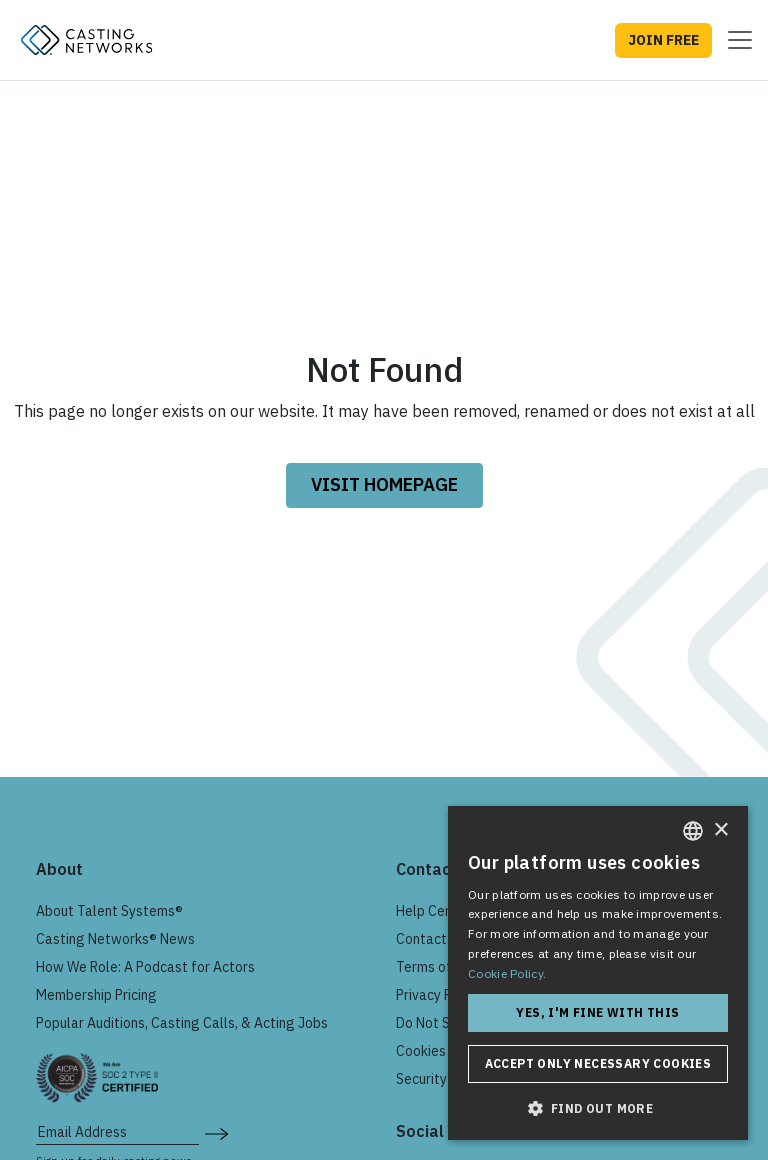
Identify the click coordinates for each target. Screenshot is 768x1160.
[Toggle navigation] (734, 40)
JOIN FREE (663, 40)
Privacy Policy (438, 995)
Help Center (433, 911)
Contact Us (431, 939)
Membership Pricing (96, 995)
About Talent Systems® (109, 911)
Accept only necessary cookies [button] (598, 1063)
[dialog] (598, 973)
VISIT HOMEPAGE (384, 484)
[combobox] (693, 831)
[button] (598, 1108)
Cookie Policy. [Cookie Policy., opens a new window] (507, 973)
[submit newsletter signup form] (216, 1132)
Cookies (421, 1051)
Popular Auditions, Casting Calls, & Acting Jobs (182, 1023)
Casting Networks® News (115, 939)
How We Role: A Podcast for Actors (145, 967)
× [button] (720, 830)
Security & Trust (446, 1079)
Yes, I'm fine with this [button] (597, 1012)
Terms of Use (437, 967)
